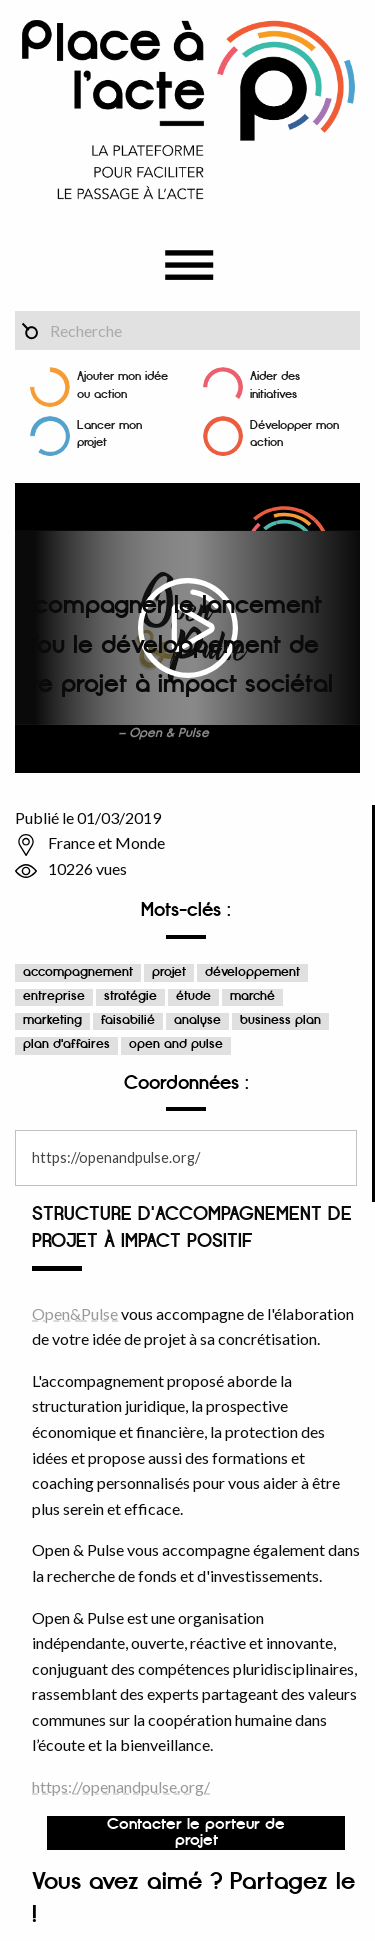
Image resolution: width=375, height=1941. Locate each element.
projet (169, 972)
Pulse (99, 1313)
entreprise (54, 996)
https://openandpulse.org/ (116, 1157)
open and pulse (176, 1044)
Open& (56, 1313)
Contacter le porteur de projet (196, 1833)
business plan (280, 1020)
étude (193, 996)
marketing (52, 1020)
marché (252, 996)
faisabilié (128, 1020)
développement (252, 972)
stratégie (130, 996)
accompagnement (78, 972)
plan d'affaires (66, 1044)
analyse (197, 1020)
